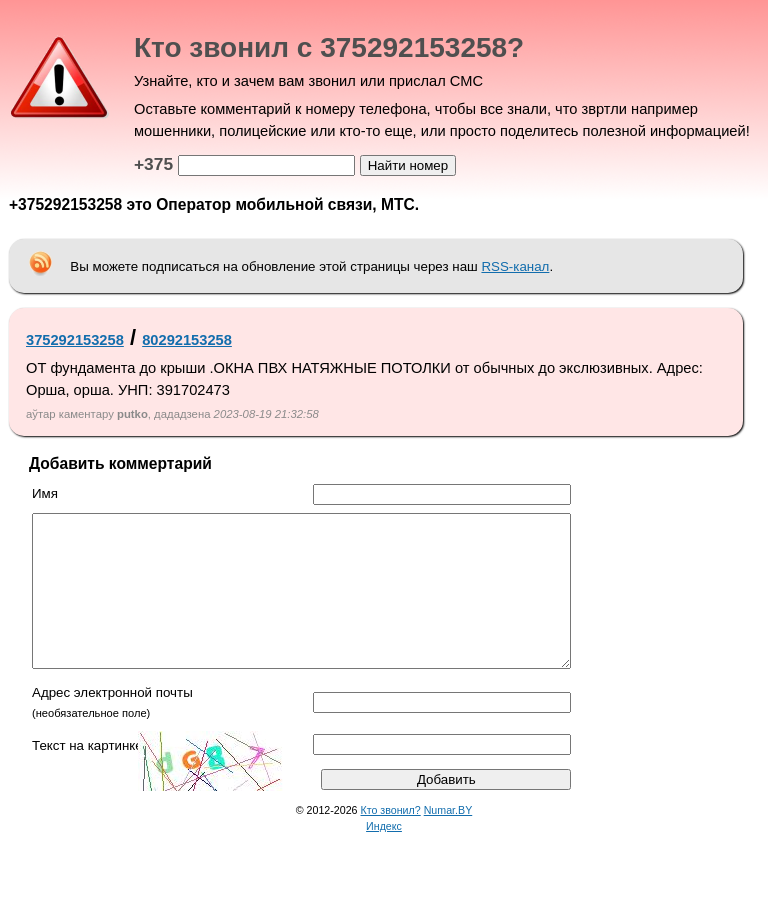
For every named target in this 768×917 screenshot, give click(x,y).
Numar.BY (448, 840)
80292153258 (187, 340)
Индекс (384, 856)
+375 (153, 164)
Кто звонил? (391, 840)
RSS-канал (515, 266)
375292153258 (75, 340)
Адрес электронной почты (112, 722)
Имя (45, 493)
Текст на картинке (87, 775)
